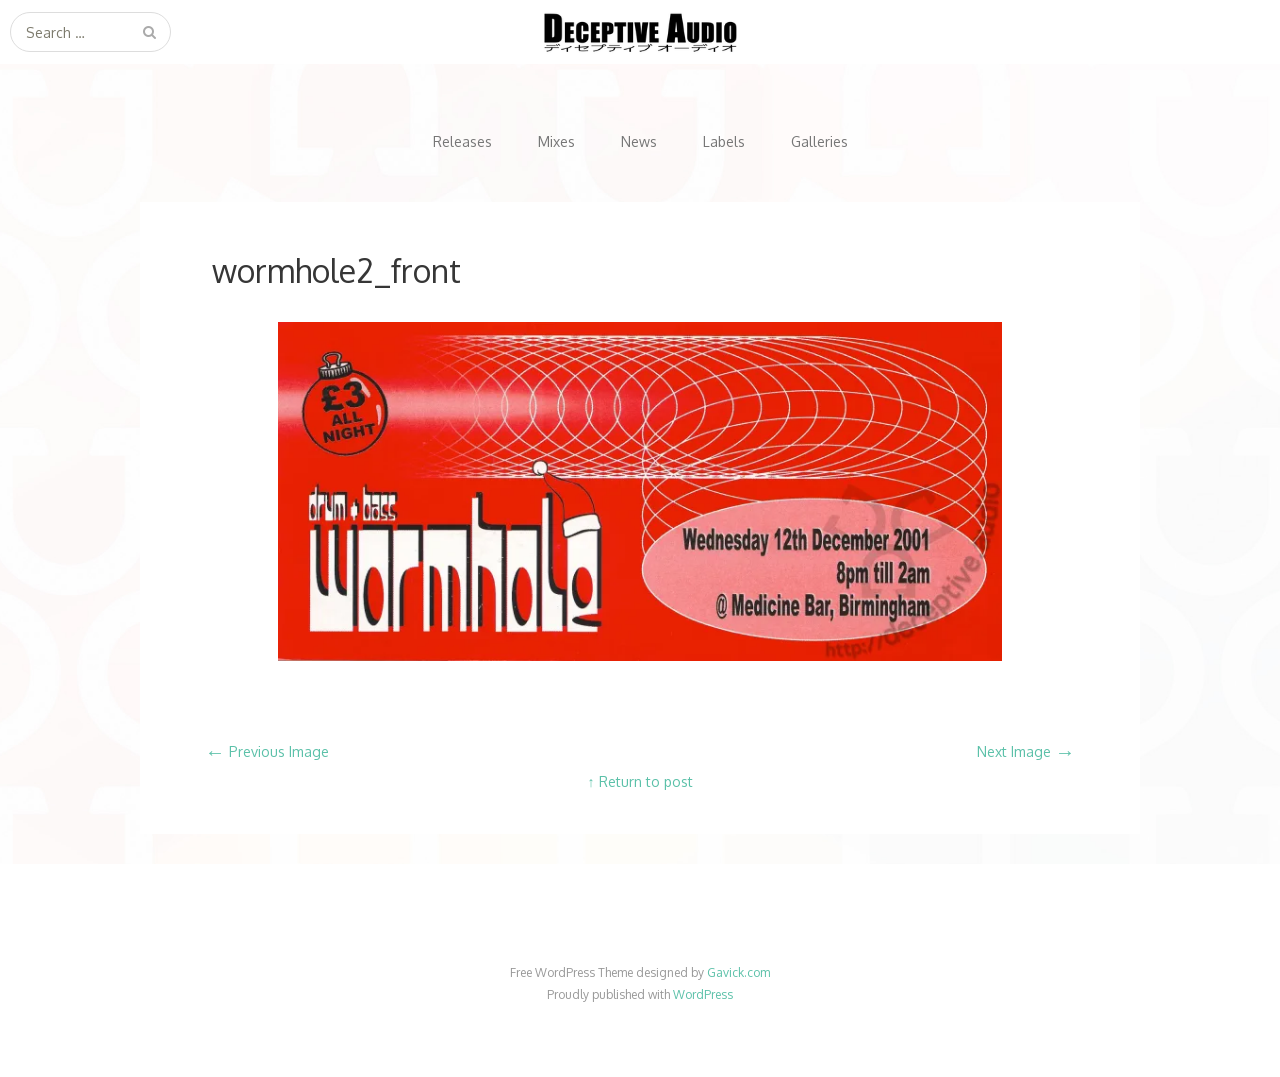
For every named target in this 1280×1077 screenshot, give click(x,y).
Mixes (556, 141)
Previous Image (267, 751)
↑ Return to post (640, 781)
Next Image (1026, 751)
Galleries (819, 141)
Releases (462, 141)
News (639, 141)
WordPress (703, 994)
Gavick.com (738, 972)
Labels (724, 141)
